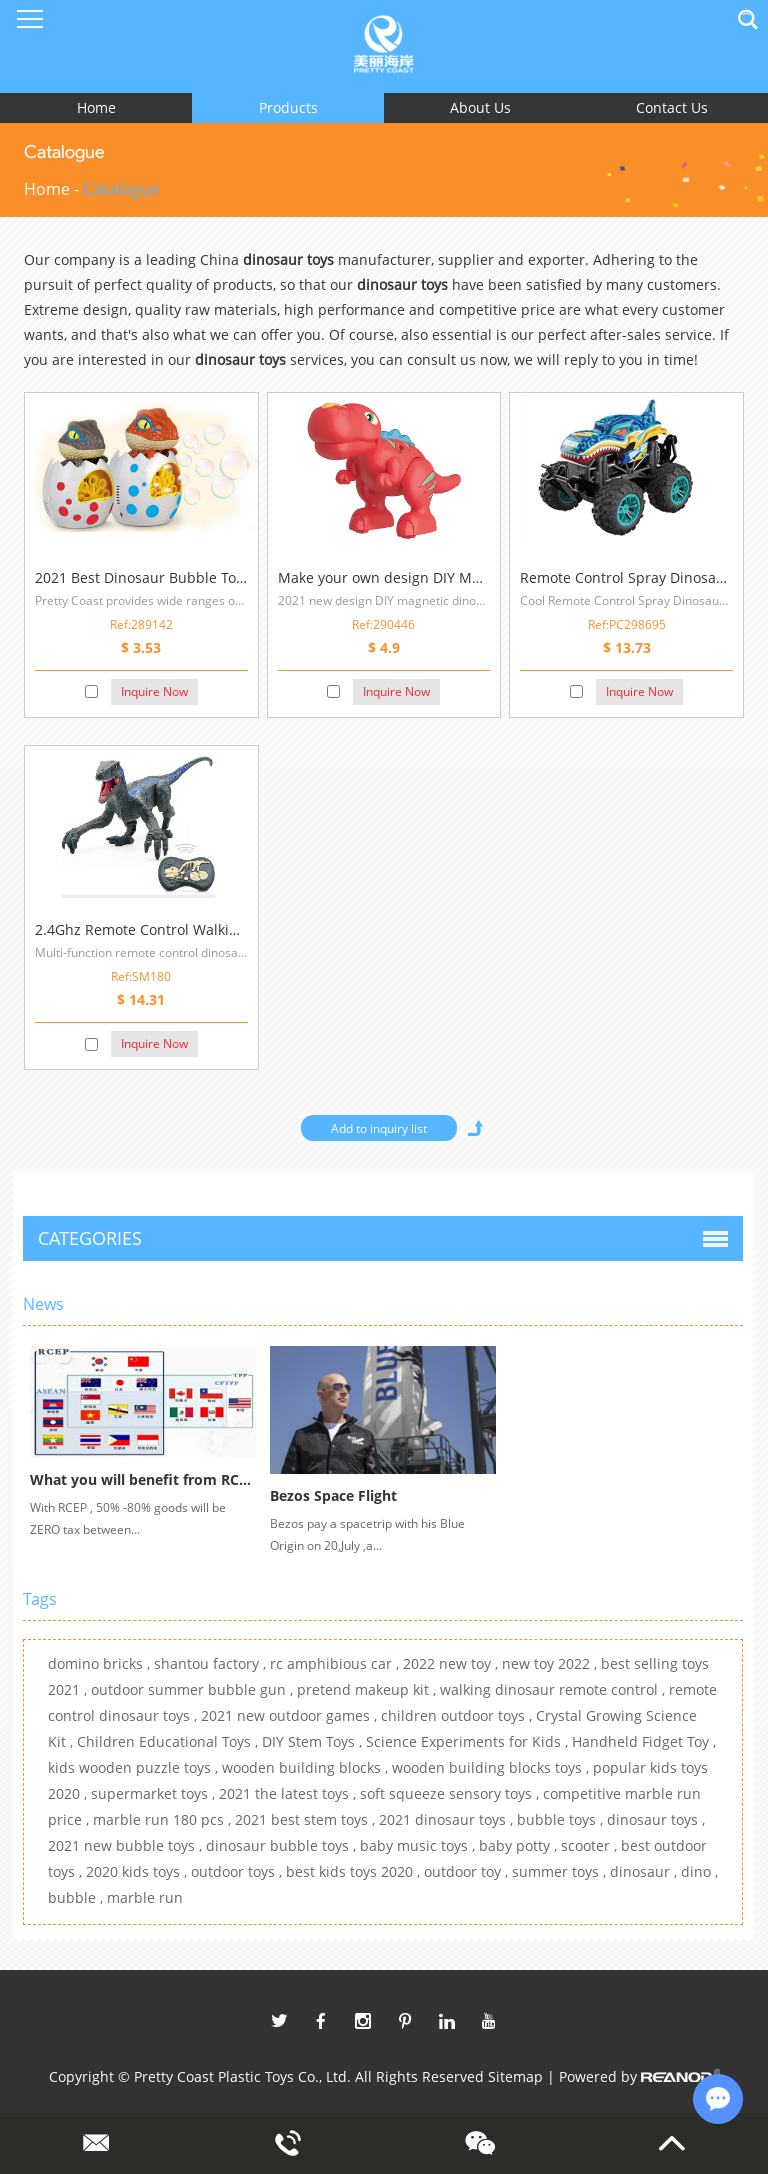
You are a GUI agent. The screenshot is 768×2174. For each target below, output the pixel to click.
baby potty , (520, 1845)
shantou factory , (212, 1663)
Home (96, 107)
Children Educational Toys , (169, 1741)
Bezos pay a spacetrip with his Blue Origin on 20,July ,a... (367, 1534)
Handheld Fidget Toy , (644, 1741)
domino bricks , (101, 1663)
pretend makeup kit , (368, 1689)
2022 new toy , (452, 1663)
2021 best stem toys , (307, 1819)
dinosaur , (645, 1871)
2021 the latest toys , (289, 1793)
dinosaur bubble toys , (283, 1845)
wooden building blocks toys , (492, 1767)
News (43, 1304)
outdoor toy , (468, 1871)
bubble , (77, 1897)
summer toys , (561, 1871)
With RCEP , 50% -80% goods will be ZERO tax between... (128, 1518)
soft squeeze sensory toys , (451, 1793)
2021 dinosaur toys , (448, 1819)
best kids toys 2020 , (355, 1871)
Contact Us (672, 107)
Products (288, 107)
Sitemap (515, 2076)
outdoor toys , (238, 1871)
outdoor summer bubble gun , (194, 1689)
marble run (145, 1897)
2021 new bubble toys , (127, 1845)
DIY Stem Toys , (314, 1741)
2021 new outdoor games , (291, 1715)
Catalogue (121, 189)
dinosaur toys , (656, 1819)
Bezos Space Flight (333, 1495)
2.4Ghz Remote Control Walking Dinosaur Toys (189, 929)
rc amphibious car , (336, 1663)
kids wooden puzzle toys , (135, 1767)
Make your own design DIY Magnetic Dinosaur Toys (448, 577)
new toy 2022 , (551, 1663)
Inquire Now (154, 691)
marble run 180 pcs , (164, 1819)
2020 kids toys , (138, 1871)
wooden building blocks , (307, 1767)
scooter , (591, 1845)
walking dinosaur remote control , (554, 1689)
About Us (480, 107)
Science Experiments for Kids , (469, 1741)
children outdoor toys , (458, 1715)
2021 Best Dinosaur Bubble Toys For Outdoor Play (200, 577)
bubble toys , (562, 1819)
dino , (699, 1871)
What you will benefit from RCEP (143, 1479)
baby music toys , (419, 1845)
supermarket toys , (155, 1793)
